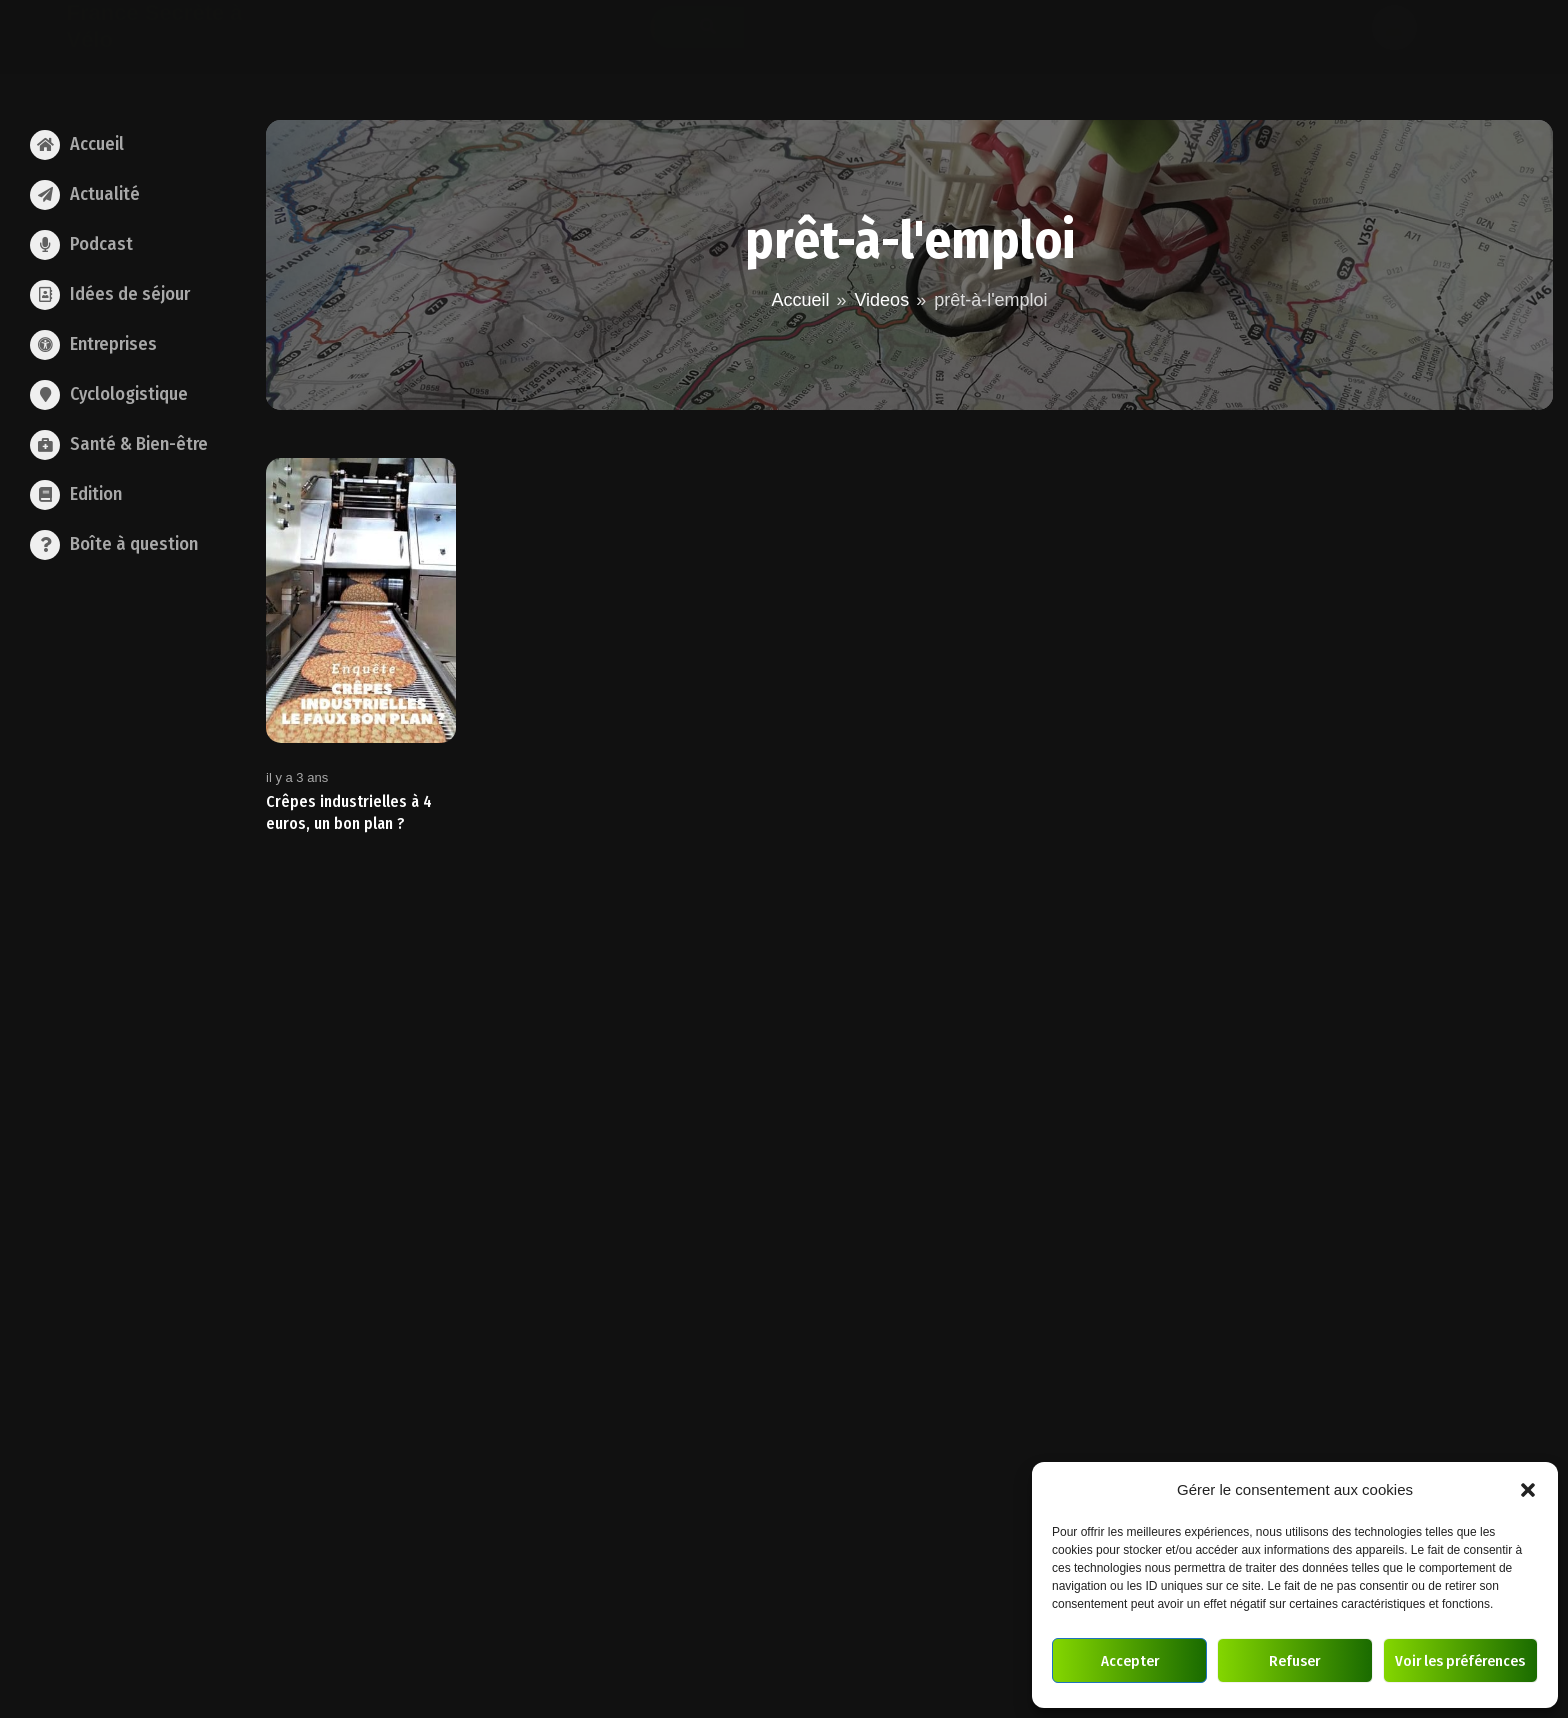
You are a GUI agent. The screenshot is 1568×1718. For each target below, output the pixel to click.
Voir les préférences (1460, 1661)
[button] (1528, 1490)
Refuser (1294, 1661)
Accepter (1130, 1661)
